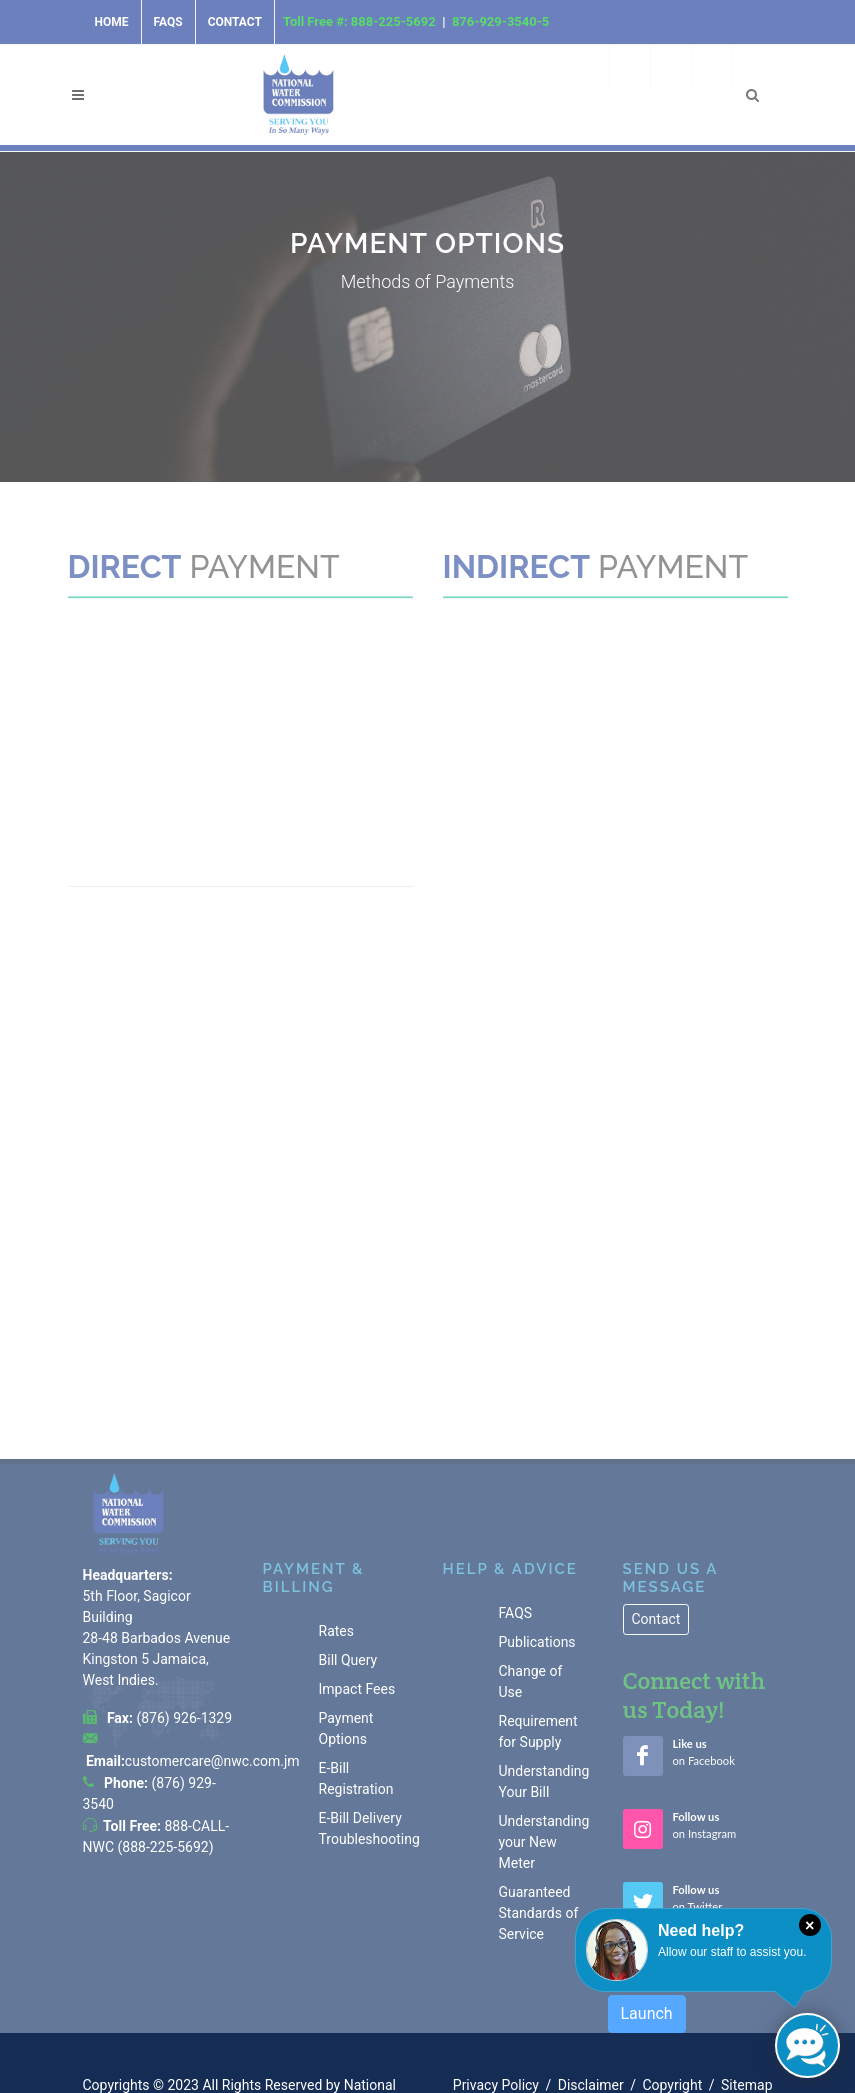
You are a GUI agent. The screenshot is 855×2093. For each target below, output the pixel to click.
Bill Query (348, 1566)
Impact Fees (357, 1595)
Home (112, 22)
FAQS (516, 1519)
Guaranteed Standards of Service (539, 1819)
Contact (235, 22)
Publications (537, 1548)
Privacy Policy (496, 1990)
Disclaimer (591, 1990)
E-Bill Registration (356, 1684)
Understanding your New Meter (544, 1748)
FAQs (168, 22)
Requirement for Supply (538, 1637)
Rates (336, 1537)
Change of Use (531, 1587)
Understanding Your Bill (544, 1687)
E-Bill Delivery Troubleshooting (369, 1734)
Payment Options (346, 1634)
